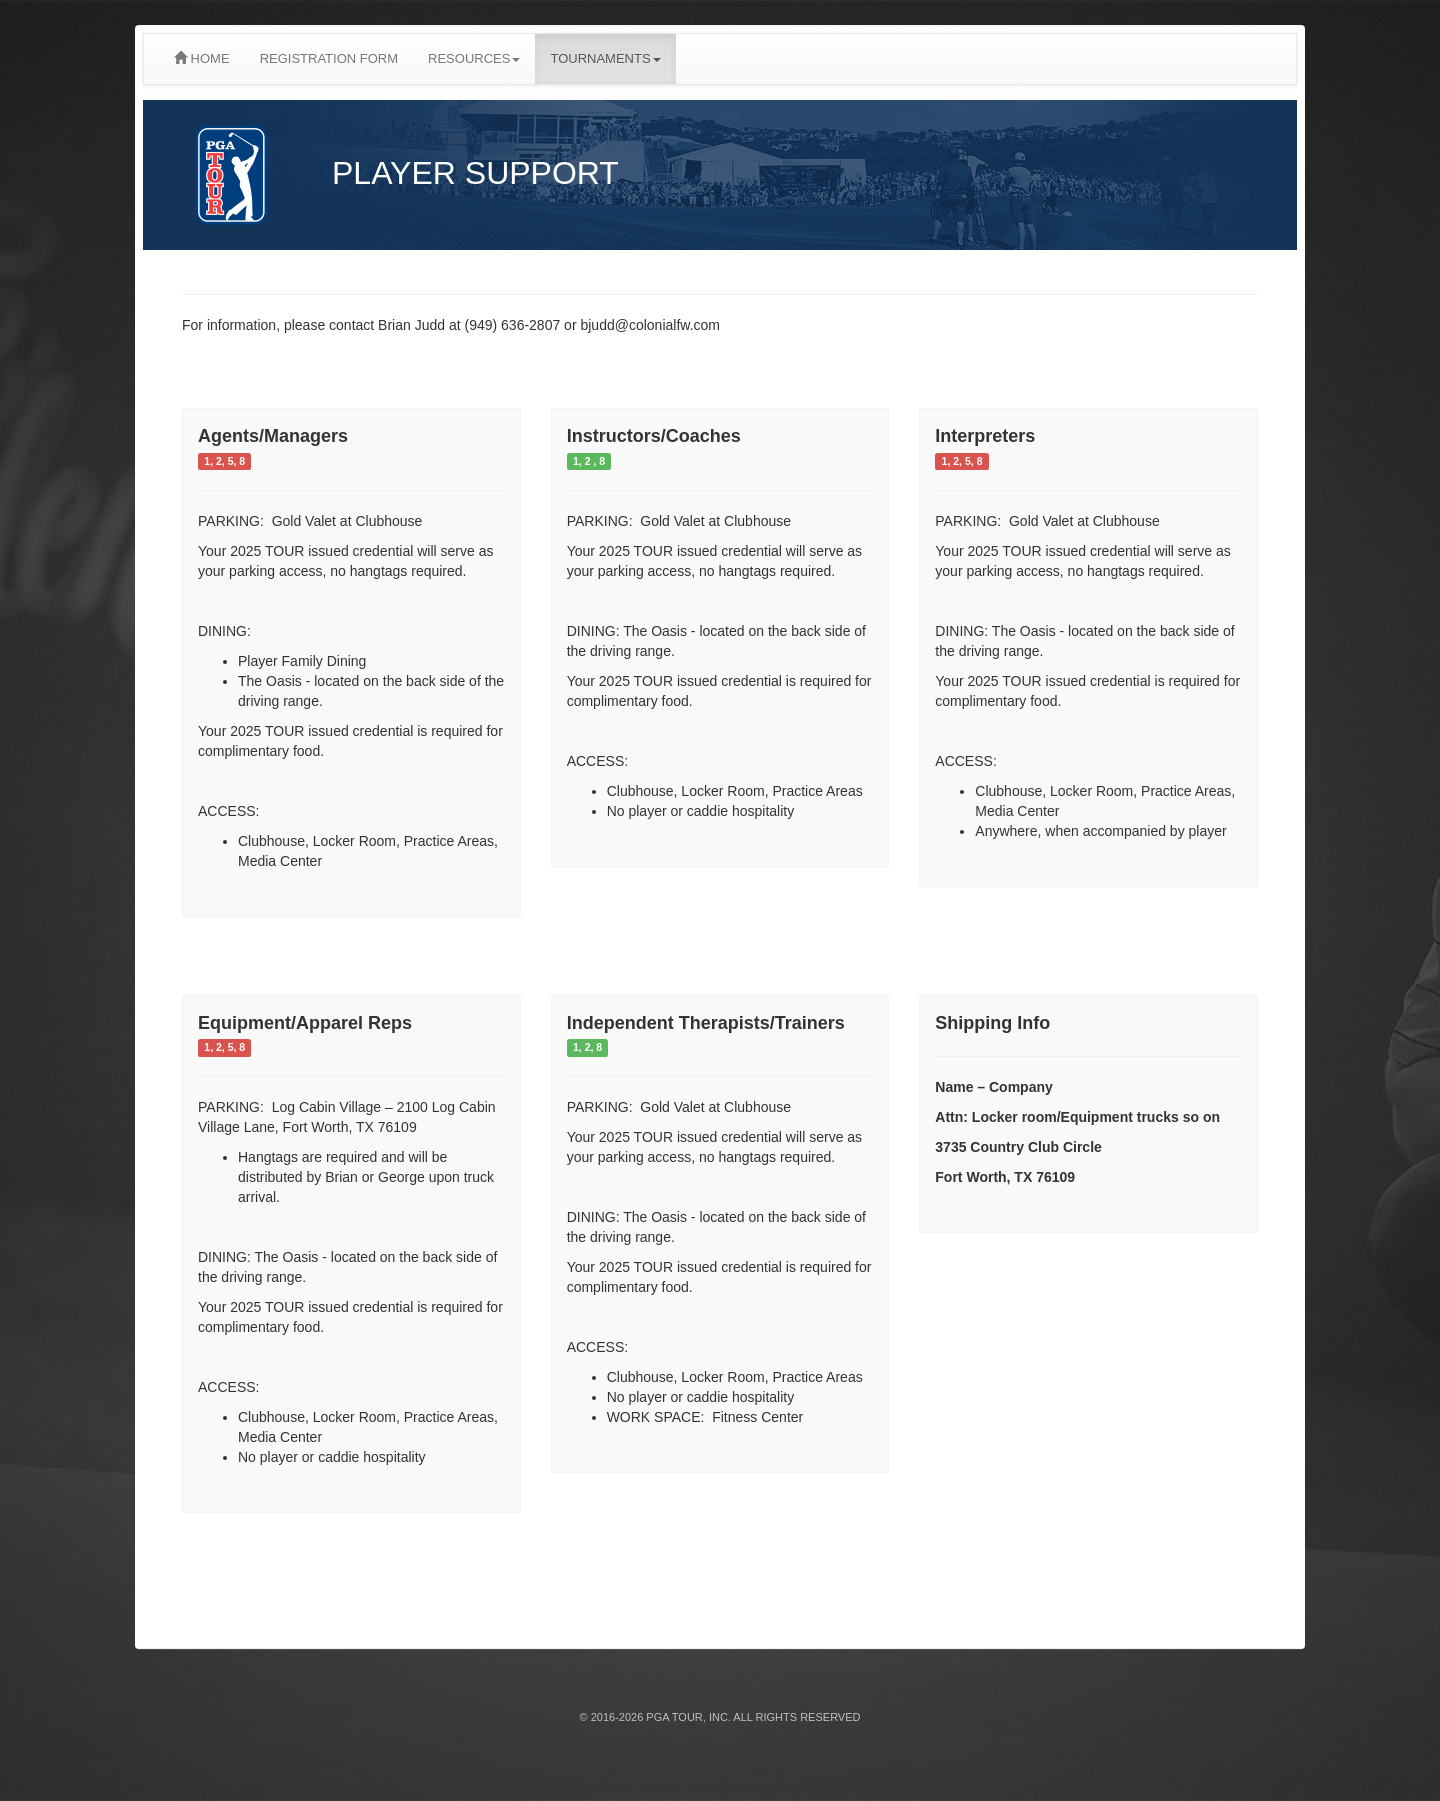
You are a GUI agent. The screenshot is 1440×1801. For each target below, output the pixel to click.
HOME (202, 58)
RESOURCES (474, 58)
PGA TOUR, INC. (688, 1717)
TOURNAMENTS (605, 58)
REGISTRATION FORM (329, 58)
